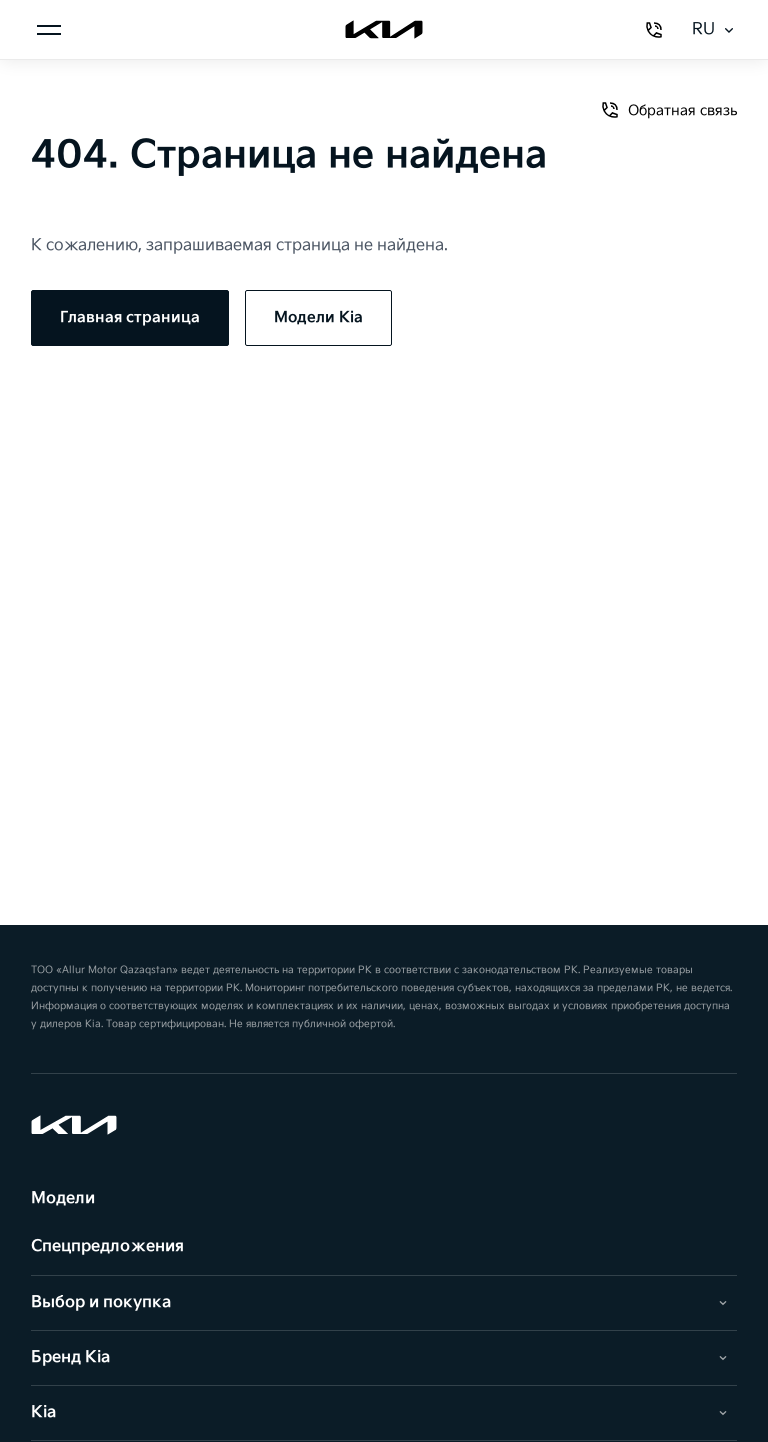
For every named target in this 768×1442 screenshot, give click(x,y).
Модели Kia (318, 317)
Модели (63, 1198)
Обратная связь (668, 110)
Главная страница (130, 317)
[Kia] (384, 30)
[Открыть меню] (49, 30)
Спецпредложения (107, 1246)
